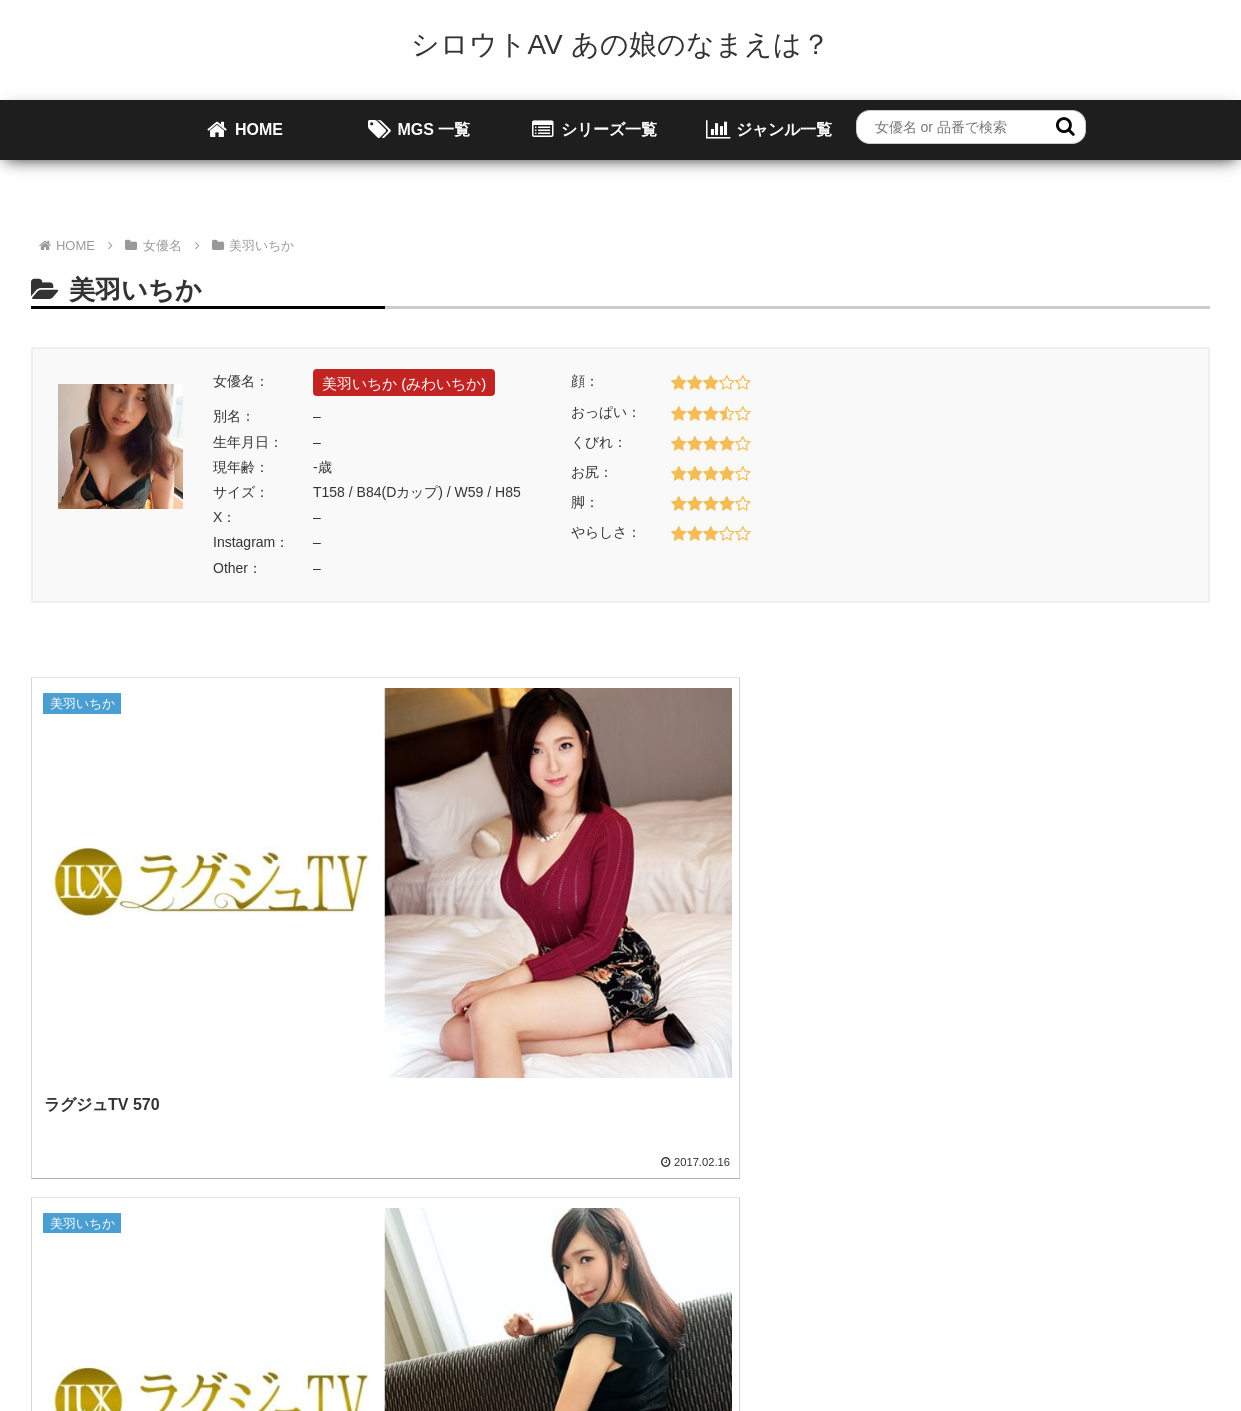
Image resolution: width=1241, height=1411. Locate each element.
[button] (1065, 126)
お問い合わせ (634, 1267)
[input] (971, 127)
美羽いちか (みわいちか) (404, 383)
